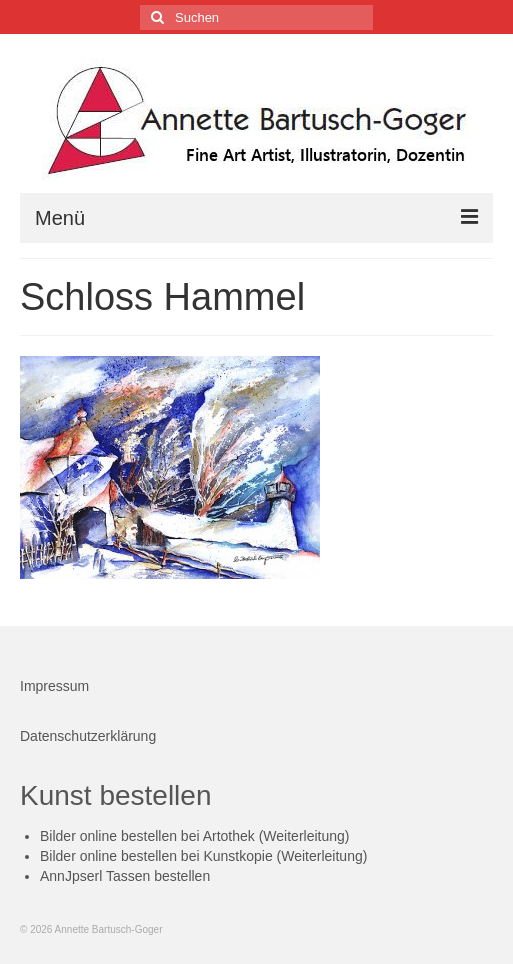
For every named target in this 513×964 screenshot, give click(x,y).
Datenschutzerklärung (88, 736)
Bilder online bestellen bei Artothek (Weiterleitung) (194, 836)
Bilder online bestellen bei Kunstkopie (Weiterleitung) (203, 856)
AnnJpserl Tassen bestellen (125, 876)
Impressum (54, 686)
